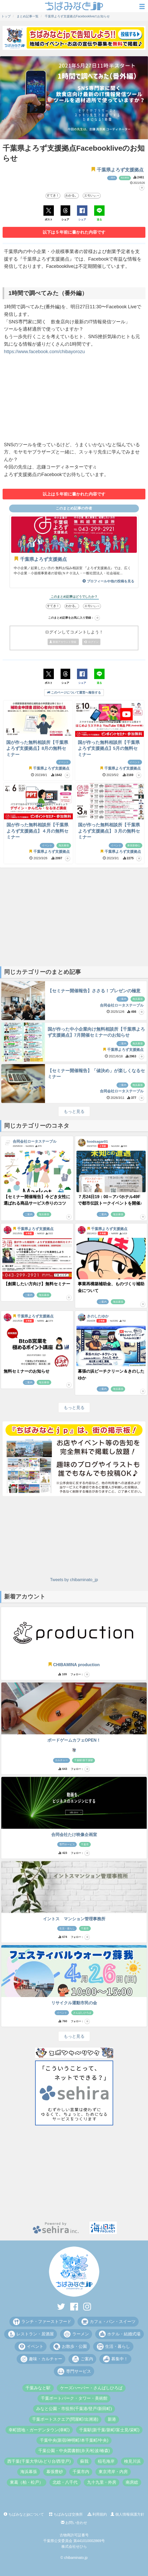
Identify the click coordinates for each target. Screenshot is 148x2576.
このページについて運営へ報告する (74, 692)
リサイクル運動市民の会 (74, 2003)
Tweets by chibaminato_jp (74, 1579)
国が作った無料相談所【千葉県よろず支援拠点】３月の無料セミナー (109, 831)
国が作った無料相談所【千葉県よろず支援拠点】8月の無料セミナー (37, 748)
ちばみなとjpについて (24, 2514)
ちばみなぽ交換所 (66, 2514)
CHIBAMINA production (74, 1665)
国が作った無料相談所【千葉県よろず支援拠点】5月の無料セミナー (109, 748)
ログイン (91, 641)
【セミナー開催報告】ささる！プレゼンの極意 (94, 990)
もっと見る (74, 1111)
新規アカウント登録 (63, 641)
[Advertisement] (74, 399)
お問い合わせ (74, 2523)
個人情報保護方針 (127, 2514)
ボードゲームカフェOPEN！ (74, 1740)
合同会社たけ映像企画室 (74, 1834)
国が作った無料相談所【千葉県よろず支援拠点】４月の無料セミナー (37, 831)
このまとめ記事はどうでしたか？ (74, 596)
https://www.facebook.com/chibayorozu (44, 351)
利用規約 (97, 2514)
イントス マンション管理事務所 (74, 1919)
